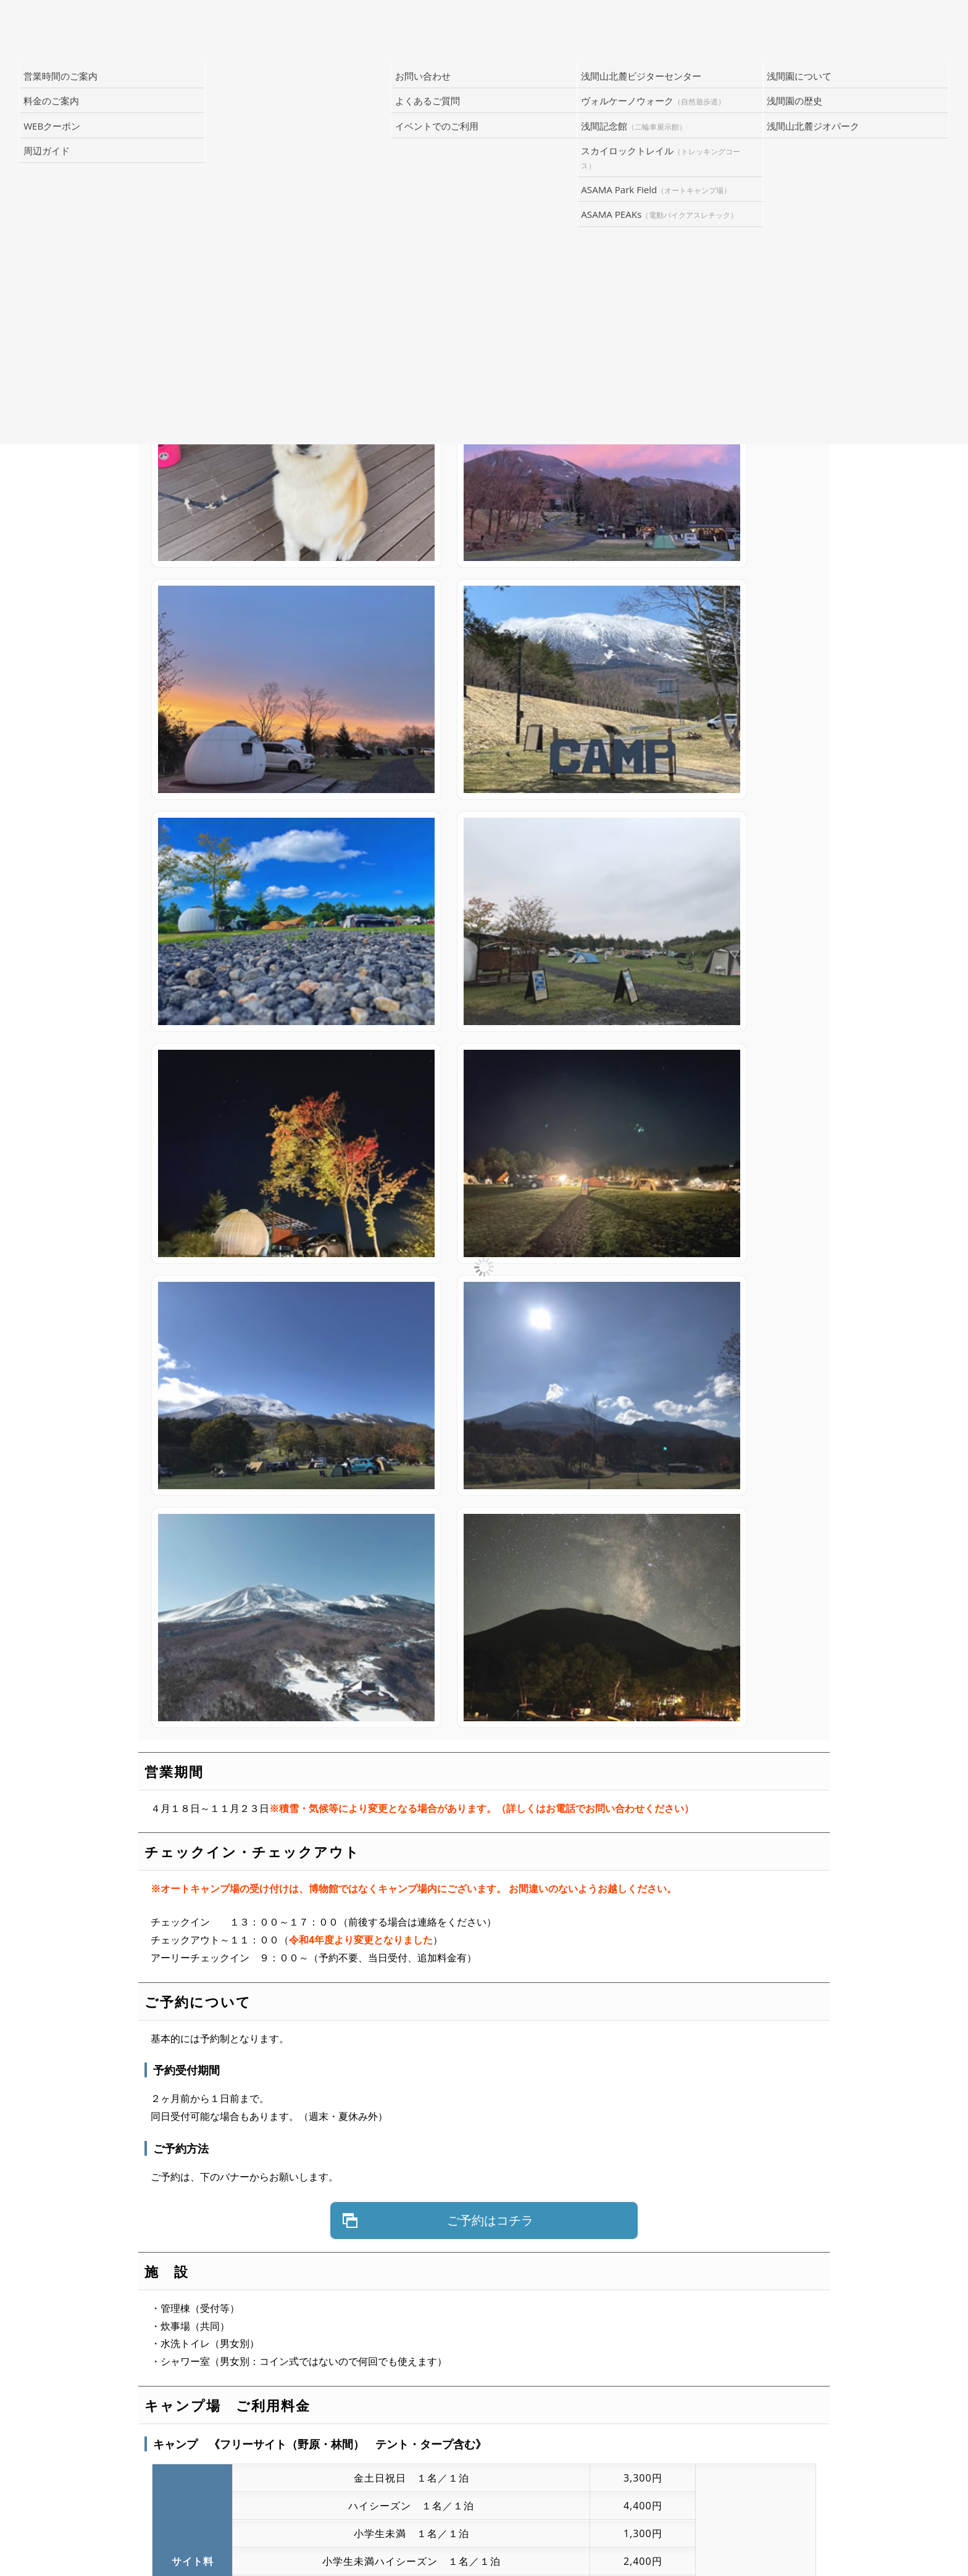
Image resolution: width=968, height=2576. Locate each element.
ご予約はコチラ (490, 1207)
